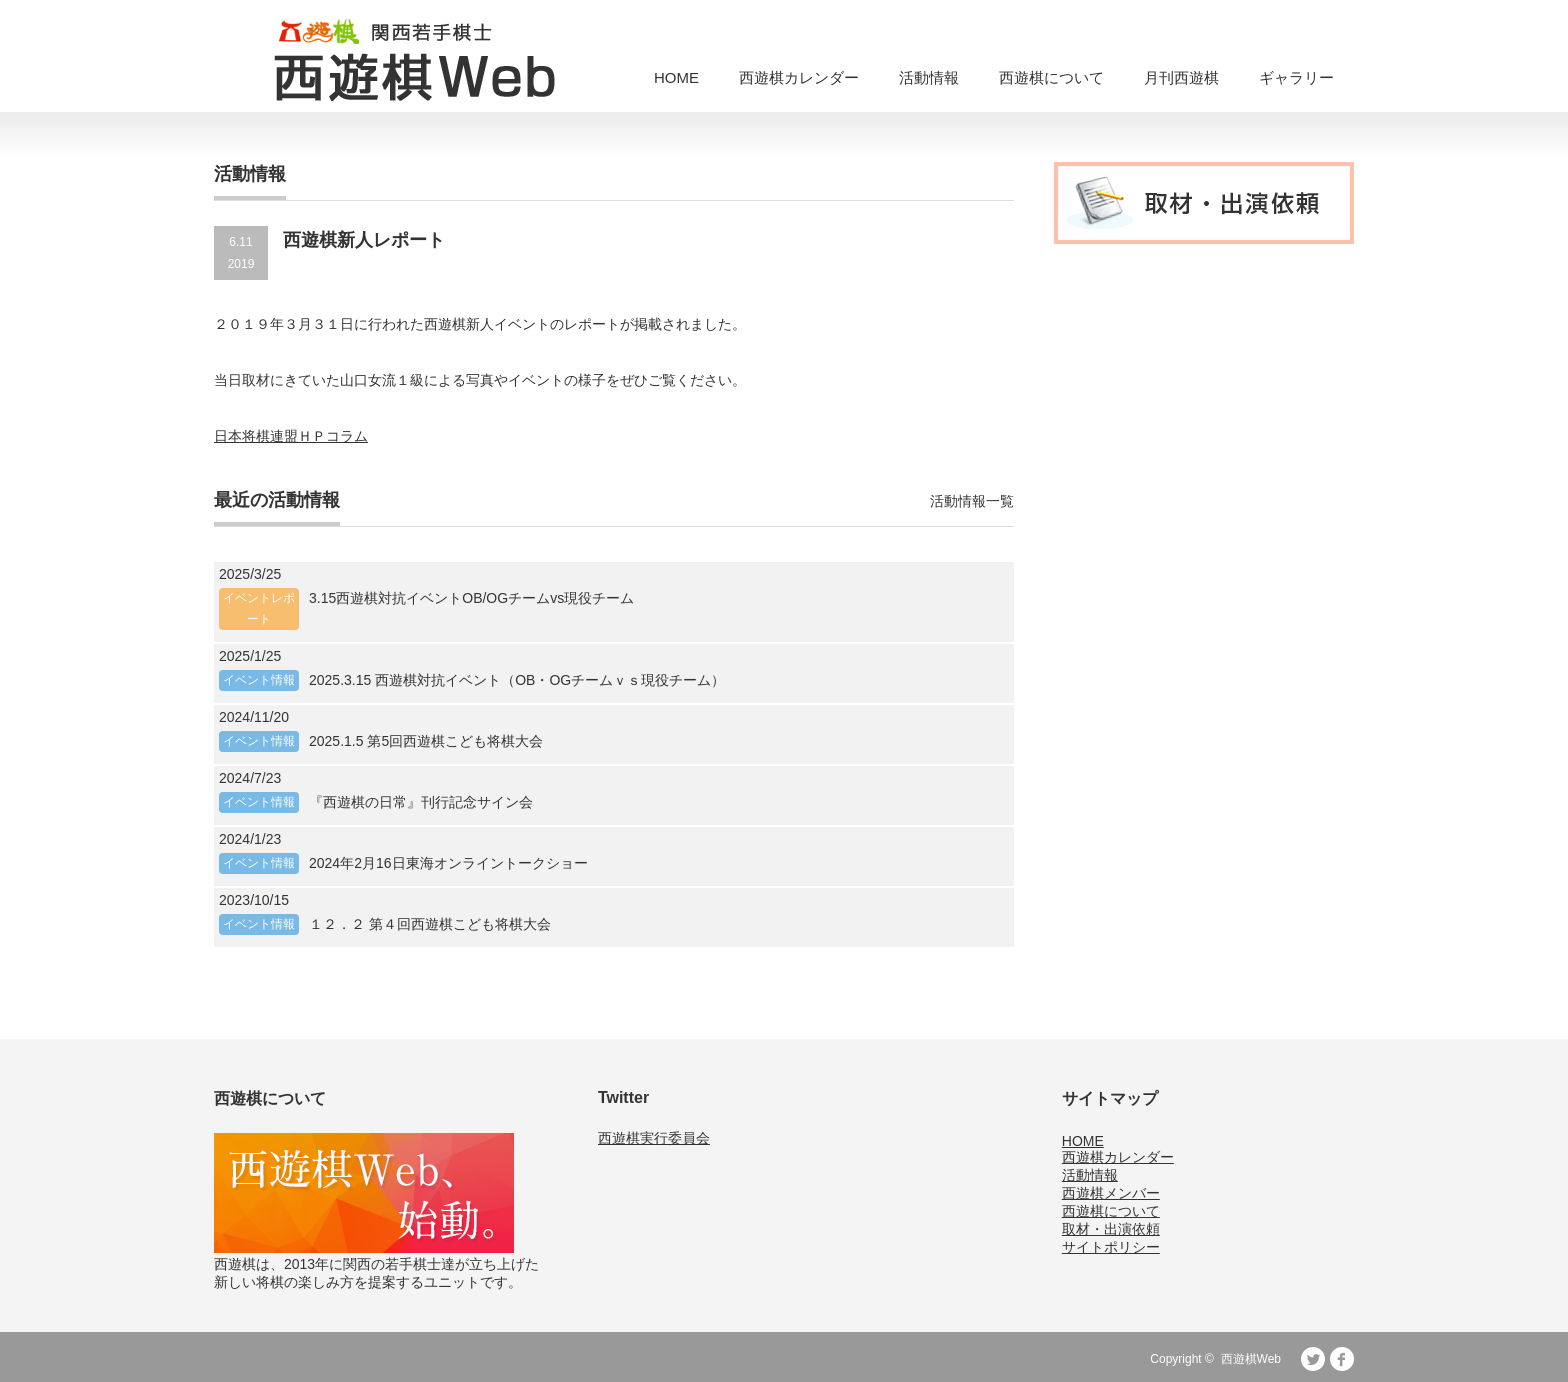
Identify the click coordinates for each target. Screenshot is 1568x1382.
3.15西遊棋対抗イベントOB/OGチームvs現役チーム (471, 598)
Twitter (1313, 1359)
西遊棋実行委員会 (654, 1138)
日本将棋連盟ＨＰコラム (291, 436)
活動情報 (929, 77)
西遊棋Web (1251, 1359)
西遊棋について (1051, 77)
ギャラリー (1296, 77)
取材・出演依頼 (1111, 1229)
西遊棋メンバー (1111, 1193)
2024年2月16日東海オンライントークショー (448, 863)
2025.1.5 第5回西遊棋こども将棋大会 (426, 741)
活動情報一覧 (972, 501)
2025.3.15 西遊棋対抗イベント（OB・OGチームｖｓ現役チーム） (517, 680)
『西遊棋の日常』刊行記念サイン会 (421, 802)
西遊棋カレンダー (799, 77)
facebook (1342, 1359)
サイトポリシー (1111, 1247)
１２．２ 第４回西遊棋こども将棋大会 (430, 924)
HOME (676, 77)
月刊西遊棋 (1181, 77)
